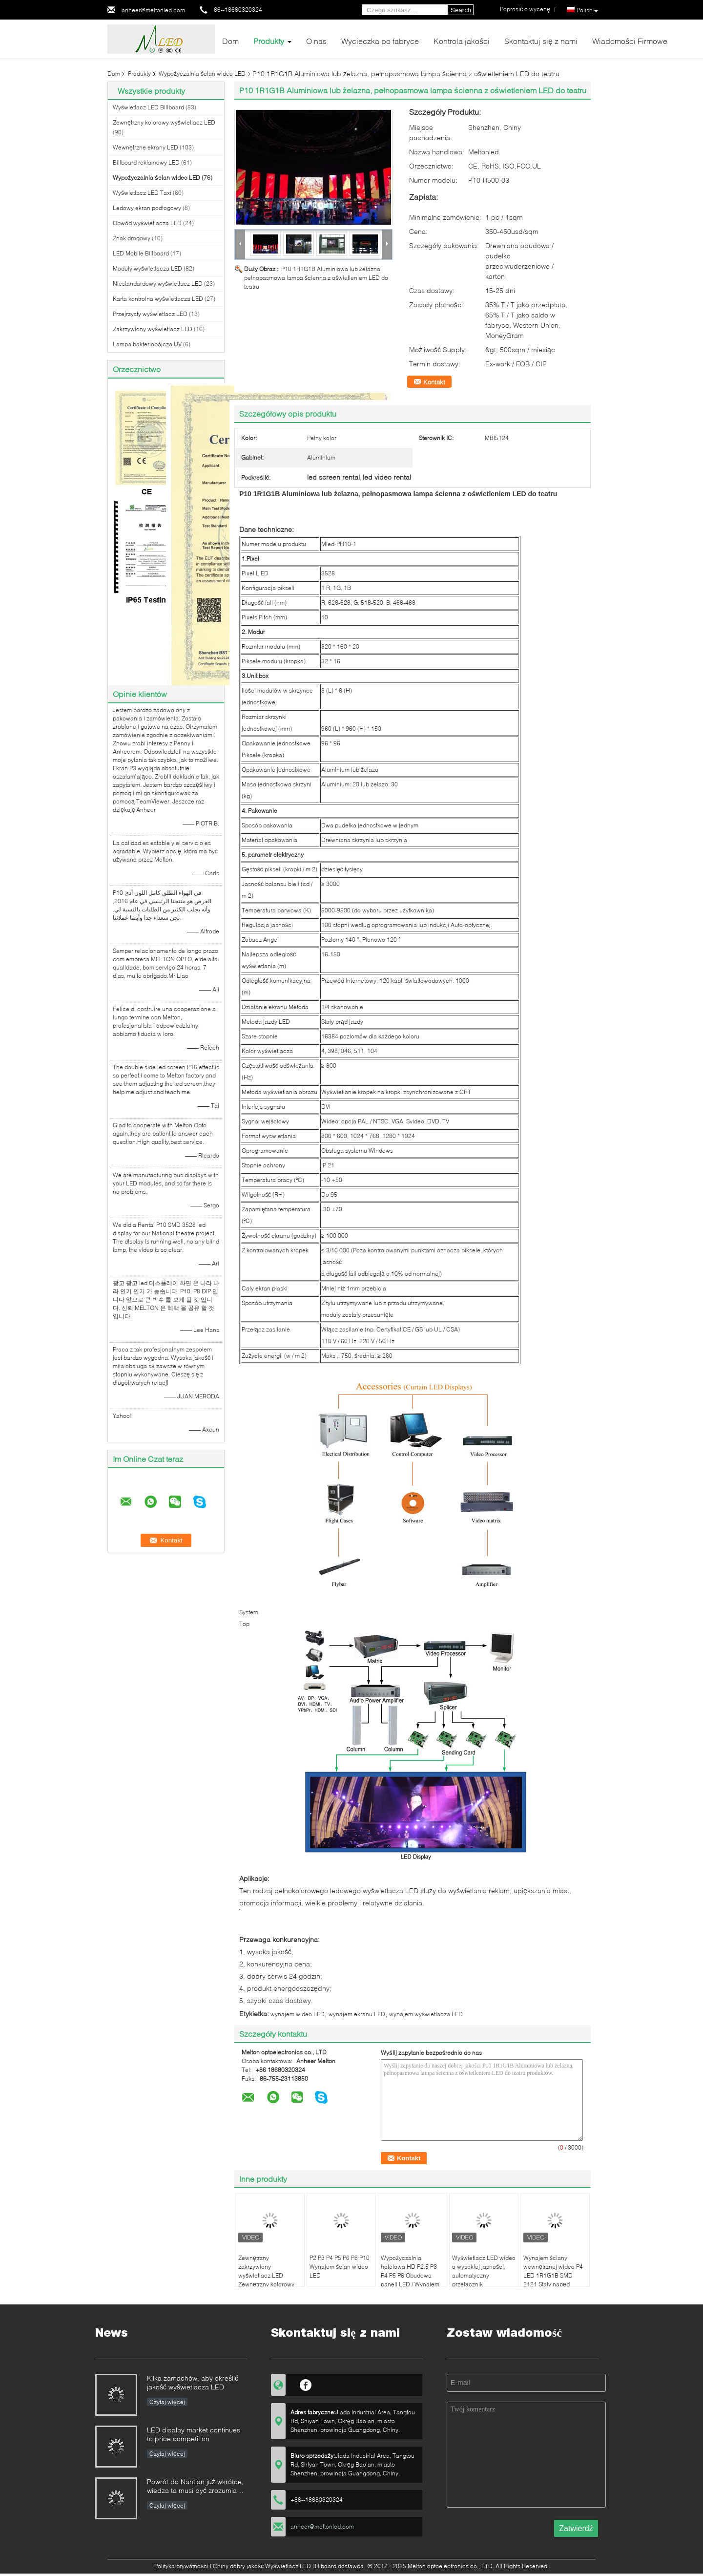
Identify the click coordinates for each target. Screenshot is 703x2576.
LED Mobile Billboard (141, 253)
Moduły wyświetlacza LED (147, 268)
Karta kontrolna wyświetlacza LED (158, 298)
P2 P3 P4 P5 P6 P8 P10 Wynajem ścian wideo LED (340, 2266)
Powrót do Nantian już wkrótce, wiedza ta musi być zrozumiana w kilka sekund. (196, 2486)
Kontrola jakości (462, 40)
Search (461, 10)
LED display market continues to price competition (193, 2434)
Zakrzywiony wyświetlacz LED (152, 329)
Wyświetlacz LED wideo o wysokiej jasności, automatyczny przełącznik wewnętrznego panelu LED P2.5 (484, 2279)
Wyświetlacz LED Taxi (142, 192)
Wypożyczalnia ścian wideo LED (202, 73)
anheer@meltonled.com (153, 10)
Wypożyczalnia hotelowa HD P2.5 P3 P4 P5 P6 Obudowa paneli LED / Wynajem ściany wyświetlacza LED (410, 2279)
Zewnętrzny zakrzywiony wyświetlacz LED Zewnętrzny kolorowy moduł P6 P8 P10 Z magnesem (266, 2279)
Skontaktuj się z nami (541, 40)
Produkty (268, 40)
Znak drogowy (131, 238)
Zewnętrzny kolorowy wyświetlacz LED (164, 122)
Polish (587, 10)
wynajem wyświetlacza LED (426, 2014)
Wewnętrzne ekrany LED (145, 147)
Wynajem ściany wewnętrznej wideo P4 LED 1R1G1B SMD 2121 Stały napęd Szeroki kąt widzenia (553, 2275)
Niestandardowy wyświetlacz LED (158, 283)
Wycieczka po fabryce (380, 40)
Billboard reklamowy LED (146, 162)
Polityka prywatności (181, 2566)
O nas (316, 40)
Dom (230, 40)
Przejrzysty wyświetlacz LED (150, 313)
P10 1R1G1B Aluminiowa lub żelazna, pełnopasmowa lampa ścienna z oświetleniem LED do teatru (316, 277)
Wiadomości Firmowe (629, 40)
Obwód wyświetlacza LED (147, 223)
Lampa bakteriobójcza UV (147, 344)
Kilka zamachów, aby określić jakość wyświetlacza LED (192, 2382)
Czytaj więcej (167, 2402)
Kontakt (434, 382)
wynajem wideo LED (297, 2014)
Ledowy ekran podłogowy (147, 207)
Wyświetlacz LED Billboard (148, 107)
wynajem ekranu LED (357, 2014)
